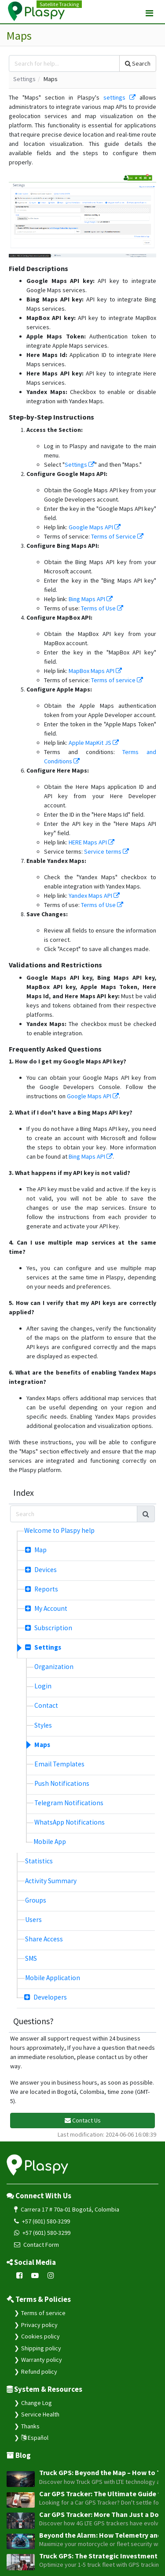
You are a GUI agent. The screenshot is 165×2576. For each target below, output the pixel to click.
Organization (53, 1666)
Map (36, 1550)
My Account (46, 1608)
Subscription (48, 1628)
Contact (46, 1705)
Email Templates (59, 1764)
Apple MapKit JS (94, 743)
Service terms (106, 851)
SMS (31, 1958)
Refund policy (39, 2371)
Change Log (36, 2403)
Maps (42, 1744)
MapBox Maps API (95, 671)
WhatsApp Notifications (69, 1822)
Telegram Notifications (68, 1803)
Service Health (40, 2414)
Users (33, 1919)
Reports (41, 1589)
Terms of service (117, 680)
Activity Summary (51, 1881)
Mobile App (49, 1841)
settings (119, 97)
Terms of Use (102, 608)
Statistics (39, 1861)
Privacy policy (39, 2325)
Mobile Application (52, 1978)
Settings (24, 79)
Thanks (30, 2426)
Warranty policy (41, 2360)
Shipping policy (41, 2348)
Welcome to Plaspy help (59, 1530)
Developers (45, 1997)
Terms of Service (117, 536)
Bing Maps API (91, 599)
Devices (41, 1569)
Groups (35, 1900)
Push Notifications (61, 1783)
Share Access (44, 1939)
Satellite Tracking (59, 4)
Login (42, 1686)
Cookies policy (40, 2336)
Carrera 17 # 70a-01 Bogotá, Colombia (66, 2209)
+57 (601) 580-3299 (42, 2221)
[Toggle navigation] (149, 13)
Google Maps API (95, 527)
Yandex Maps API (94, 896)
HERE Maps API (91, 842)
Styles (43, 1725)
